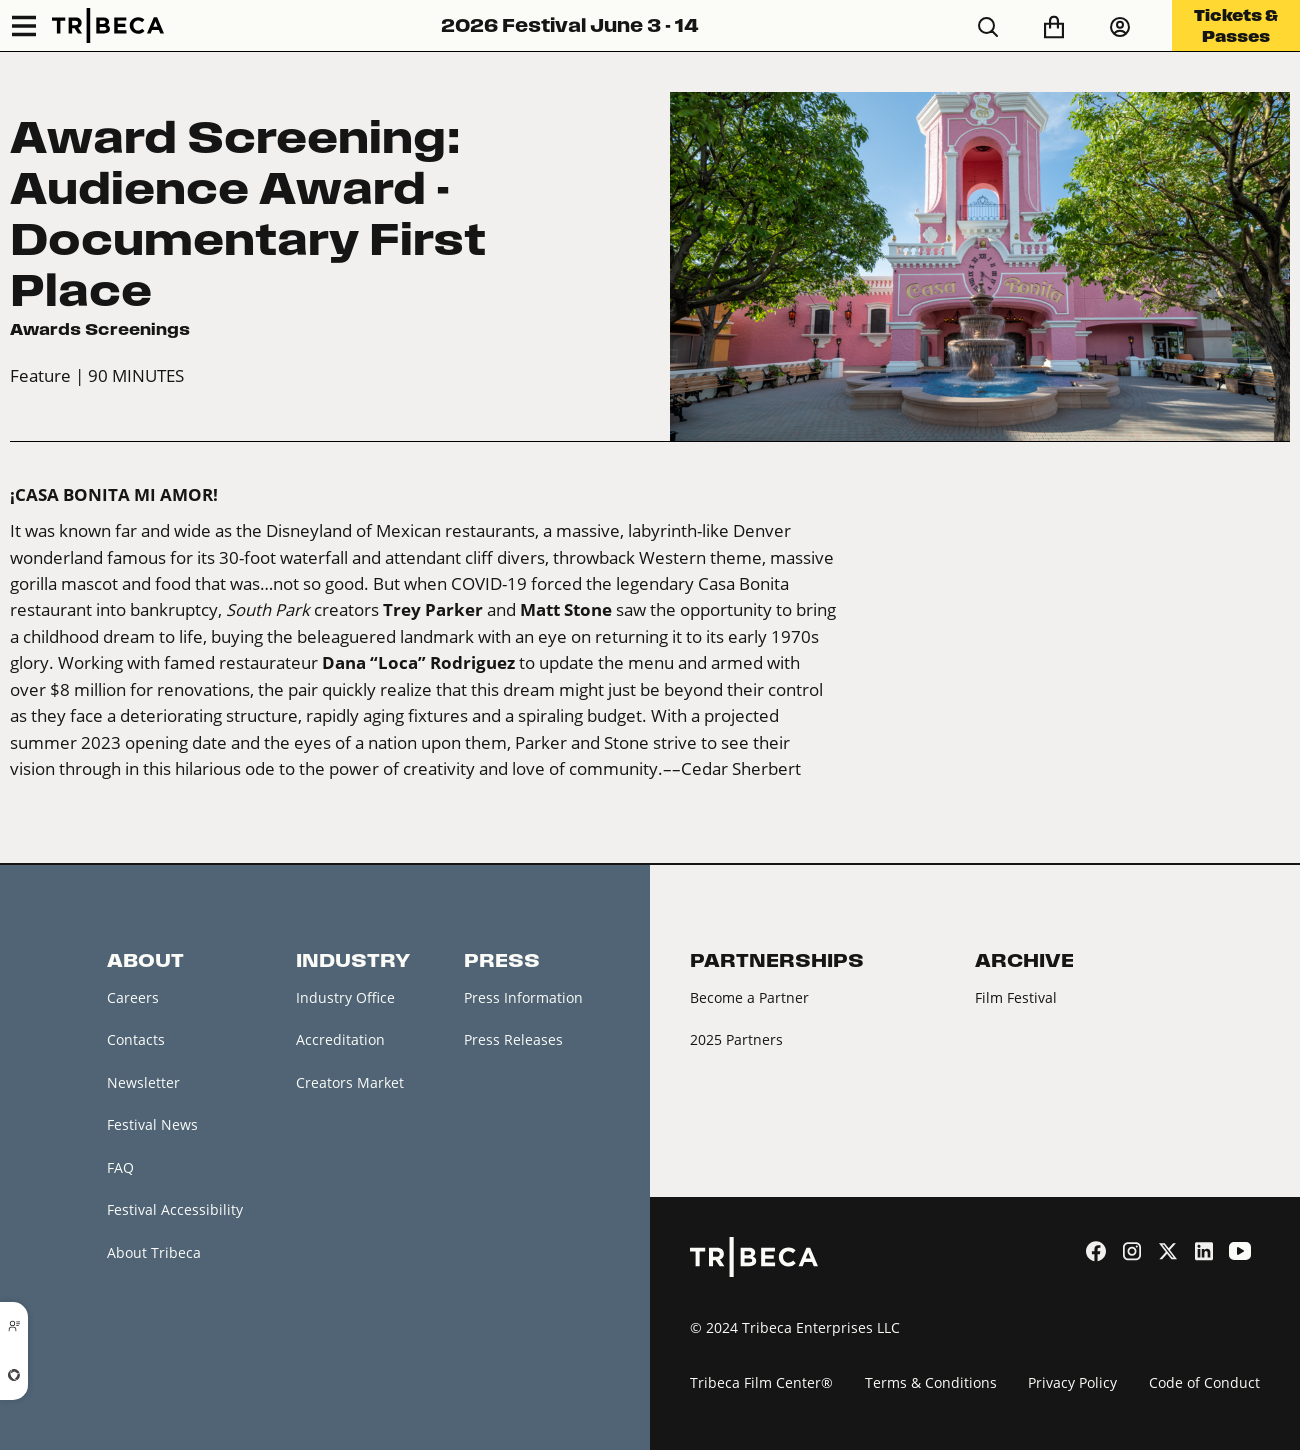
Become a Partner (749, 997)
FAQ (120, 1167)
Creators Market (350, 1082)
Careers (133, 997)
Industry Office (345, 997)
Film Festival (1016, 997)
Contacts (136, 1039)
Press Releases (513, 1039)
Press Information (523, 997)
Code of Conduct (1204, 1382)
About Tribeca (154, 1252)
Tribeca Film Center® (761, 1382)
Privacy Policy (1072, 1382)
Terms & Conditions (931, 1382)
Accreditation (340, 1039)
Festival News (152, 1124)
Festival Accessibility (175, 1209)
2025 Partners (736, 1039)
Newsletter (143, 1082)
